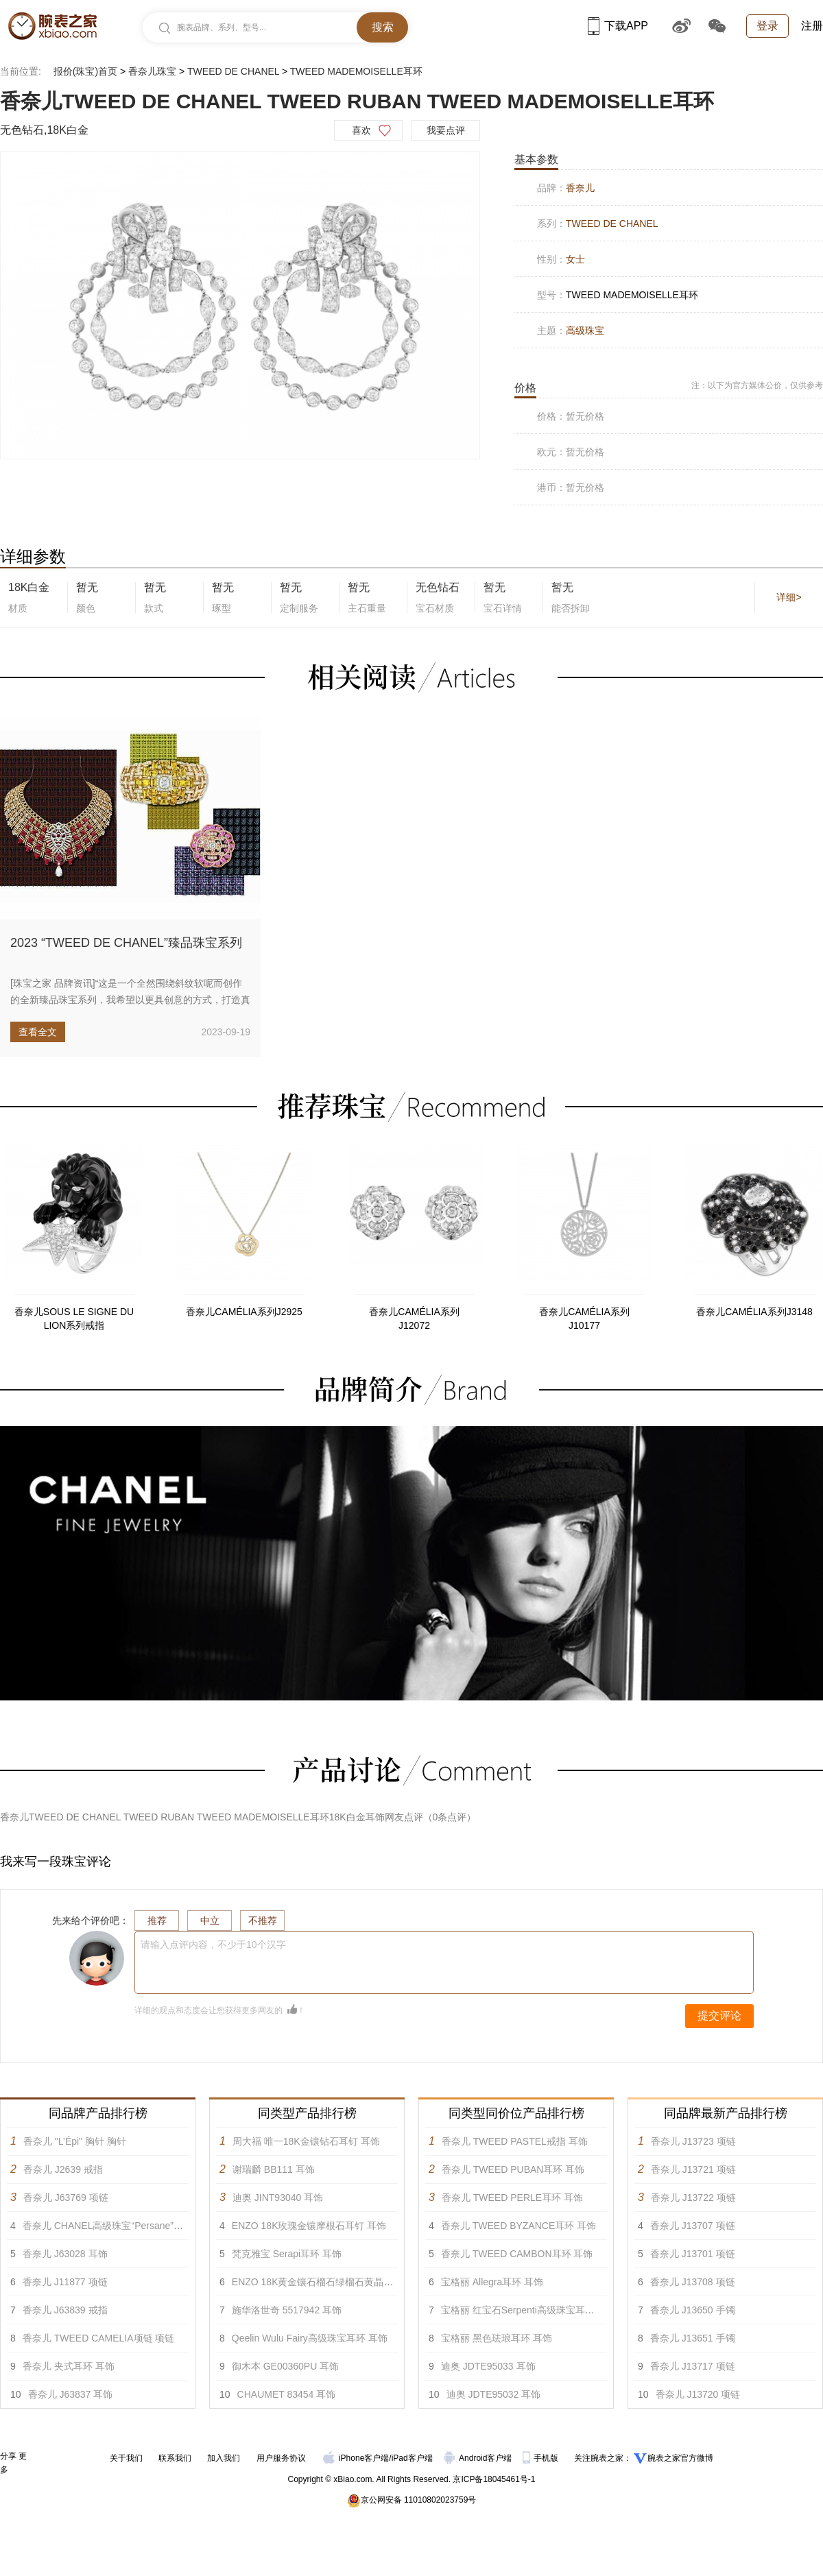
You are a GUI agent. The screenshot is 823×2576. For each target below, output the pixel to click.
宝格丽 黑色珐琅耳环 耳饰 (496, 2338)
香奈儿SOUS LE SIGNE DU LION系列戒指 (74, 1318)
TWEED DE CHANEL (233, 71)
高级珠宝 (585, 330)
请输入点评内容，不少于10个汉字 (213, 1944)
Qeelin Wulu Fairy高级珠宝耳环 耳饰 (309, 2338)
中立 (209, 1920)
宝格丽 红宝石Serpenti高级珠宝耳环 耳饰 (529, 2309)
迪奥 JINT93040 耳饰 (277, 2197)
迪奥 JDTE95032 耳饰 (493, 2394)
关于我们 (126, 2458)
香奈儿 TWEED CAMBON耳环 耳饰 (517, 2253)
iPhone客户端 (356, 2458)
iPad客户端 (412, 2458)
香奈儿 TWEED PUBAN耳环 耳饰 (513, 2169)
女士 (575, 259)
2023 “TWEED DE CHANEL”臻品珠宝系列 (126, 943)
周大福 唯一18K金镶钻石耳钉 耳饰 (306, 2141)
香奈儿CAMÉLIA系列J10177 (584, 1318)
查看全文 (38, 1031)
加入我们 (223, 2458)
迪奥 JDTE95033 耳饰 (488, 2366)
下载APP (618, 26)
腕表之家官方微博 (680, 2458)
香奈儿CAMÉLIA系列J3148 (754, 1311)
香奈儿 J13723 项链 (693, 2141)
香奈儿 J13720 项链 (698, 2394)
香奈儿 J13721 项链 (693, 2169)
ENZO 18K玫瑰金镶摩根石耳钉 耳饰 (309, 2225)
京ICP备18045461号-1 (494, 2479)
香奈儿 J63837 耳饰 (70, 2394)
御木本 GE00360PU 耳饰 (285, 2366)
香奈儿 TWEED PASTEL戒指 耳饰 (515, 2141)
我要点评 (446, 130)
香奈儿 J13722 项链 (693, 2197)
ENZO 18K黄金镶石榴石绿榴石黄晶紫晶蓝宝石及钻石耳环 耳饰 (367, 2281)
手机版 (541, 2458)
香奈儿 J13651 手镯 (692, 2338)
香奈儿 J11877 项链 (65, 2281)
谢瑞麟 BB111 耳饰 (273, 2169)
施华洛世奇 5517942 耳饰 (287, 2309)
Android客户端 (479, 2458)
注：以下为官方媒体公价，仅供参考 (757, 385)
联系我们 (174, 2458)
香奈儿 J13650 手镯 (692, 2309)
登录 (767, 26)
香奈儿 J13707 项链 (692, 2225)
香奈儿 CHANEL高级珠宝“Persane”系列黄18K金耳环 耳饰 (146, 2225)
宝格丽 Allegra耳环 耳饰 (492, 2281)
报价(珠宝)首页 (85, 71)
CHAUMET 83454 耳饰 (286, 2394)
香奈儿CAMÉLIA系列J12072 (414, 1318)
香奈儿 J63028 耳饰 (65, 2253)
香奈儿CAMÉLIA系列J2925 (244, 1311)
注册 (812, 26)
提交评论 (719, 2015)
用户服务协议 (281, 2458)
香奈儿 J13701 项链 (692, 2253)
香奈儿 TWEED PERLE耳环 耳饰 (512, 2197)
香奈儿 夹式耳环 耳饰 (69, 2366)
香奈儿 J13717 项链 (692, 2366)
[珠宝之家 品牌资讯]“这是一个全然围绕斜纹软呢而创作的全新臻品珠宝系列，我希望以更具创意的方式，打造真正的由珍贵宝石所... (130, 1000)
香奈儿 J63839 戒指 (65, 2309)
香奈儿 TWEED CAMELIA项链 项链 (99, 2338)
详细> (788, 597)
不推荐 (262, 1920)
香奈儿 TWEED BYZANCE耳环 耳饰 (518, 2225)
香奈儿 (580, 187)
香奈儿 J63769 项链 (65, 2197)
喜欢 (361, 130)
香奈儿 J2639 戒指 (63, 2169)
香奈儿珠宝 (152, 71)
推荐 (157, 1920)
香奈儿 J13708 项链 (692, 2281)
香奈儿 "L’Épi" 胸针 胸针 (74, 2141)
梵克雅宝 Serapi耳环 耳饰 (287, 2253)
